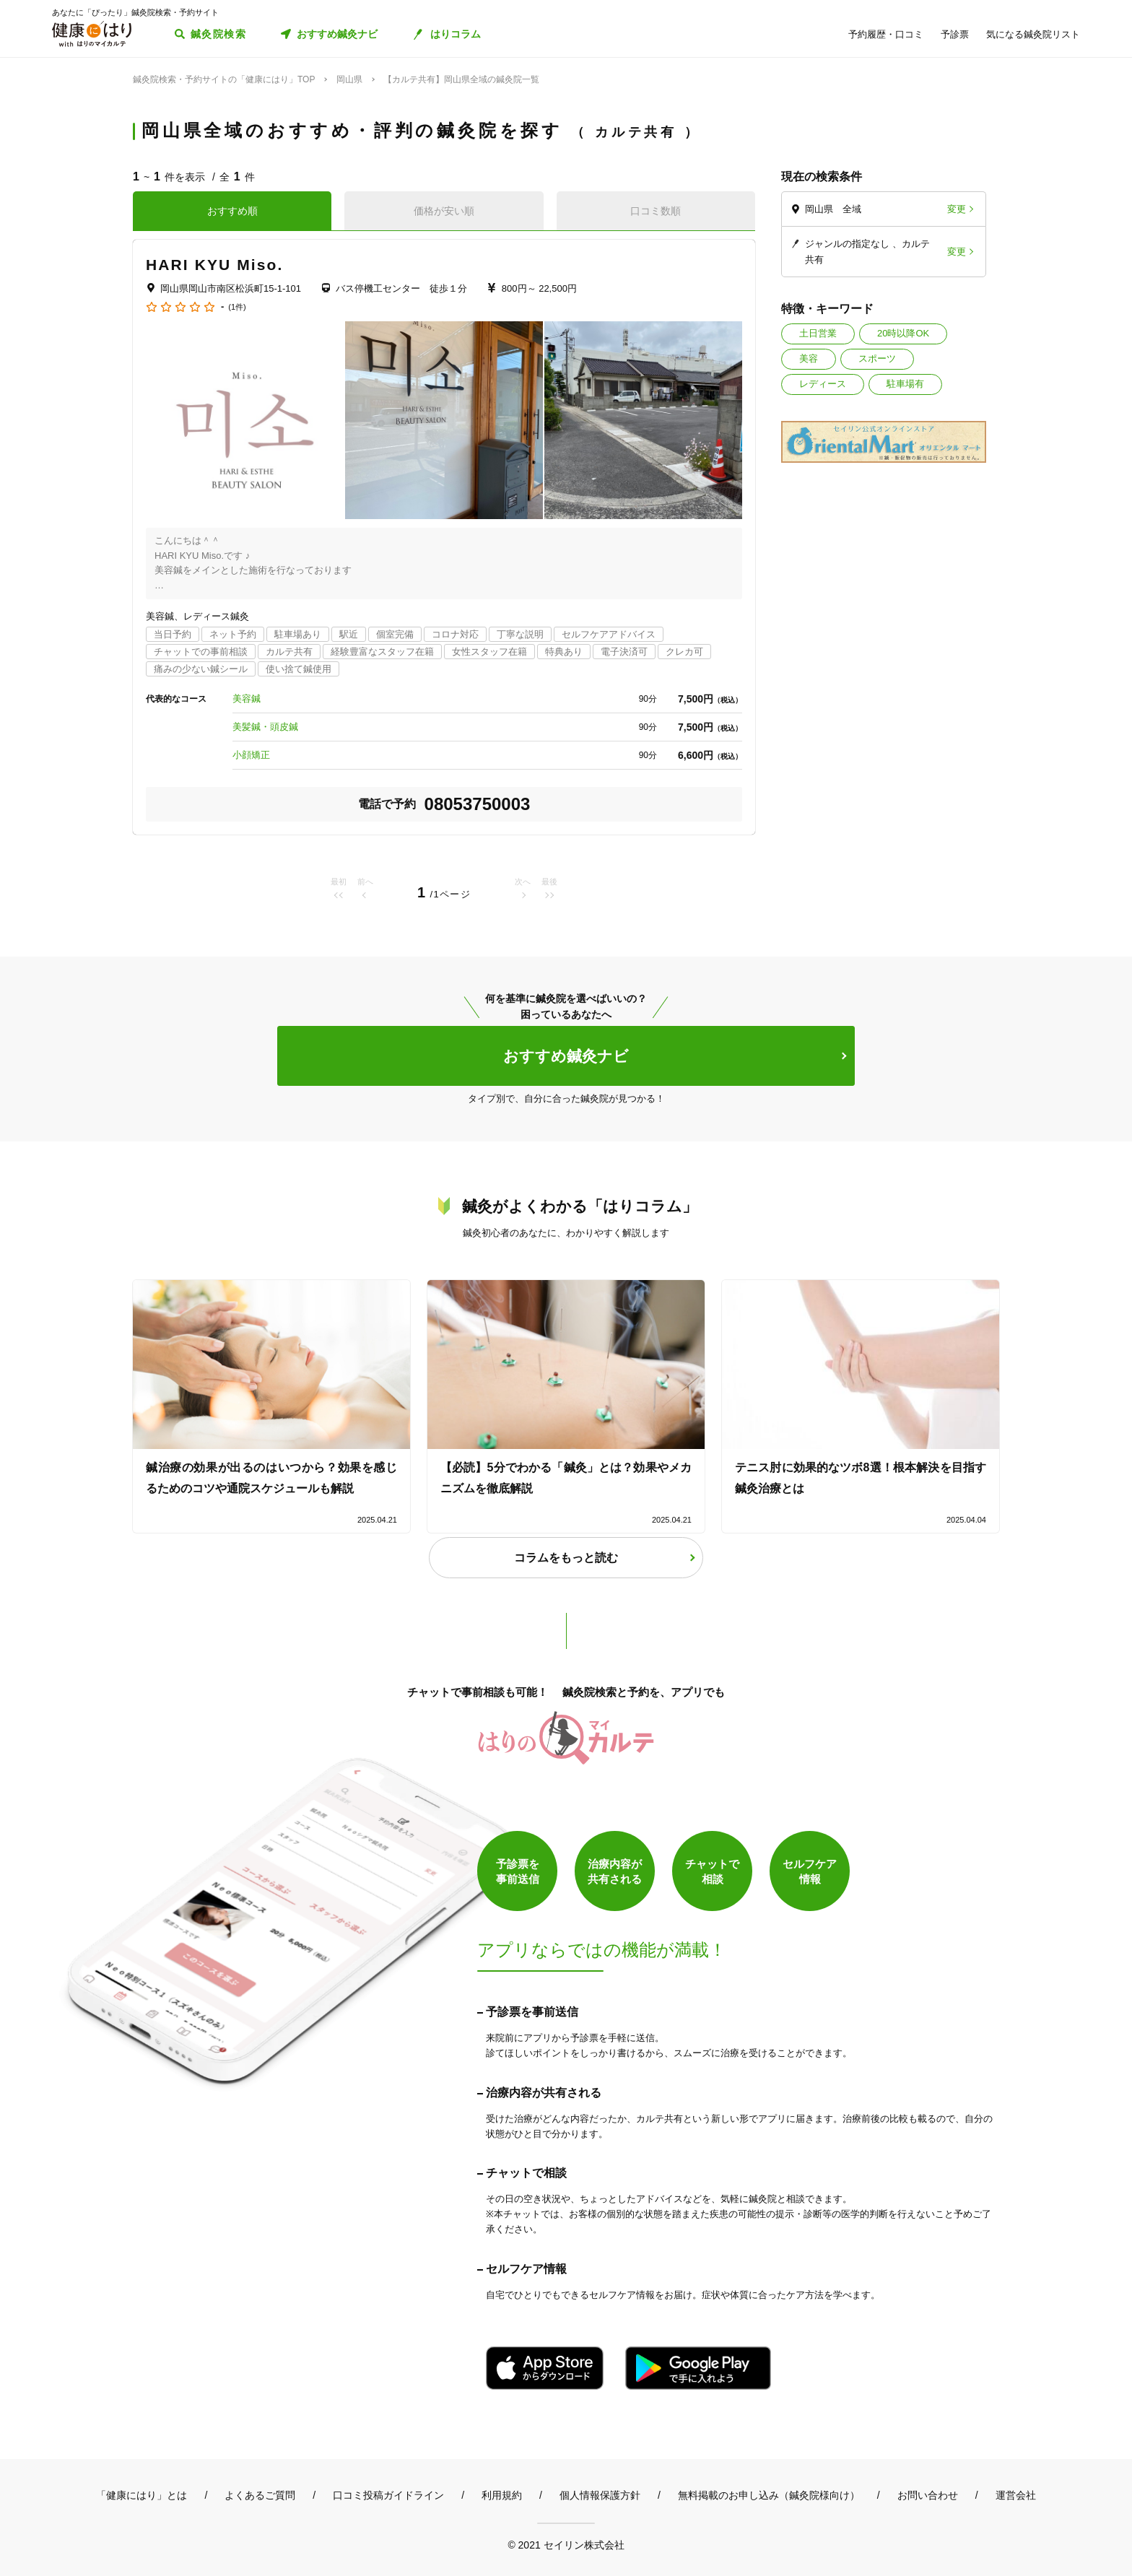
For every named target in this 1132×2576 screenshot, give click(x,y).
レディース (822, 383)
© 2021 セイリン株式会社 (566, 2544)
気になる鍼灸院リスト (1033, 34)
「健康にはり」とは (141, 2495)
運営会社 (1016, 2495)
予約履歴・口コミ (885, 34)
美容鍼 (246, 698)
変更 (956, 209)
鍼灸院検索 (218, 34)
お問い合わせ (927, 2495)
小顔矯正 (251, 755)
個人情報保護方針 (600, 2495)
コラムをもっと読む (566, 1558)
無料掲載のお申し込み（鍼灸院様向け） (769, 2495)
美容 (808, 358)
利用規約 (502, 2495)
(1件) (236, 307)
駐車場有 (905, 383)
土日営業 (818, 333)
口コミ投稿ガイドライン (388, 2495)
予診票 (955, 34)
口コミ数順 (655, 211)
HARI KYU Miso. (214, 264)
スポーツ (877, 358)
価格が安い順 (444, 211)
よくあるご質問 (260, 2495)
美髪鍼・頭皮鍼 (265, 726)
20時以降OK (903, 333)
